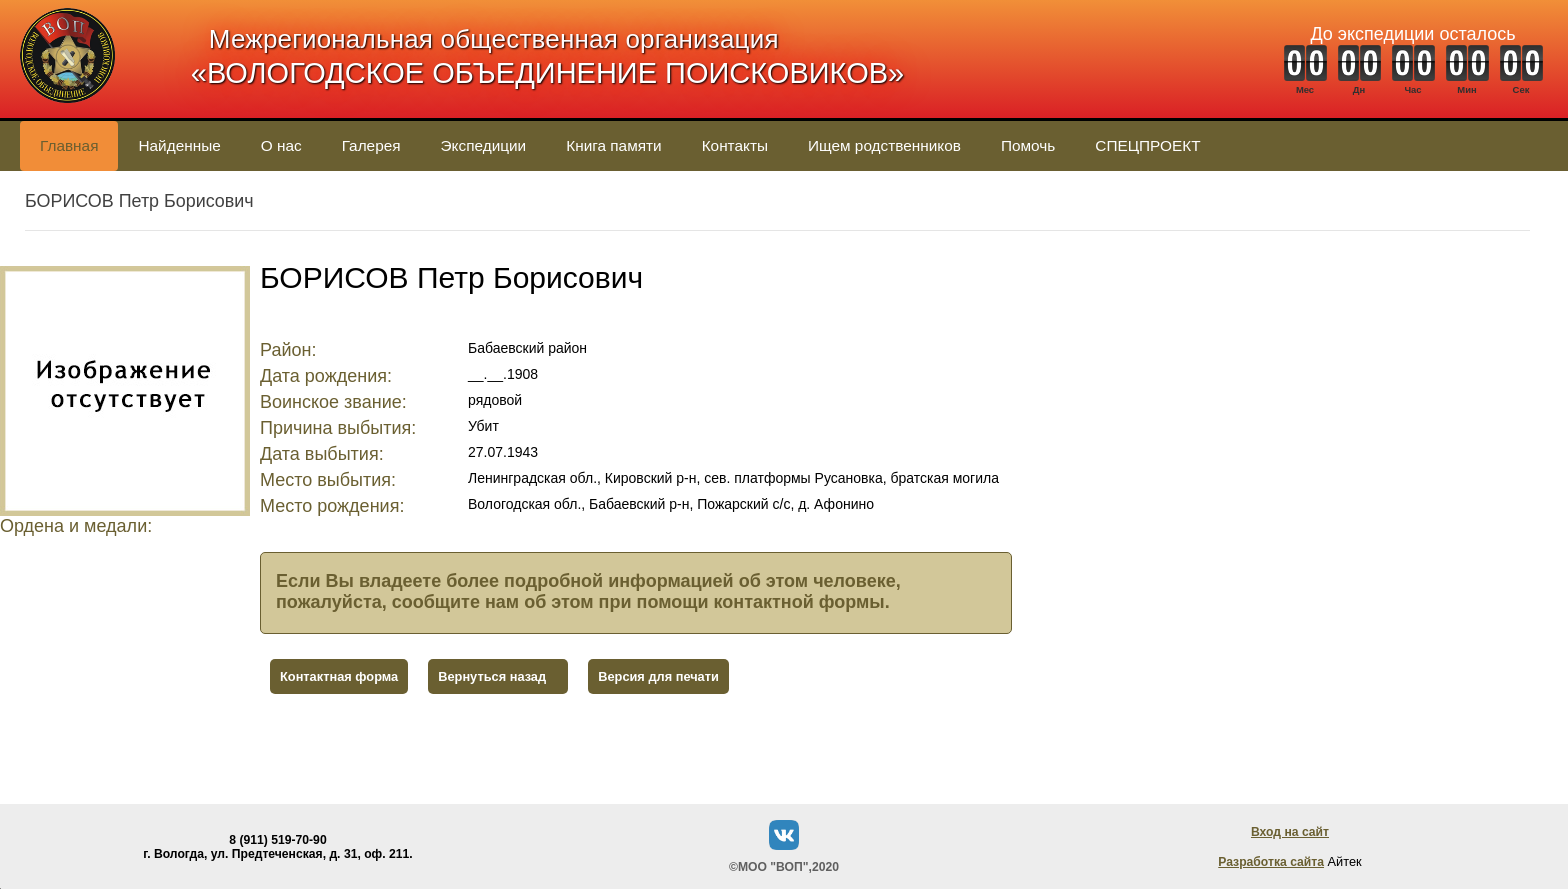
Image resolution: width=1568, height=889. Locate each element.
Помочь (1028, 145)
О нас (281, 145)
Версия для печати (658, 676)
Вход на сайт (1290, 832)
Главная (69, 145)
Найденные (179, 145)
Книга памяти (613, 145)
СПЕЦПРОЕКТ (1147, 145)
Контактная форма (339, 676)
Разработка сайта (1271, 862)
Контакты (735, 145)
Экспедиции (484, 145)
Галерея (371, 145)
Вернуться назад (492, 676)
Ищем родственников (884, 145)
